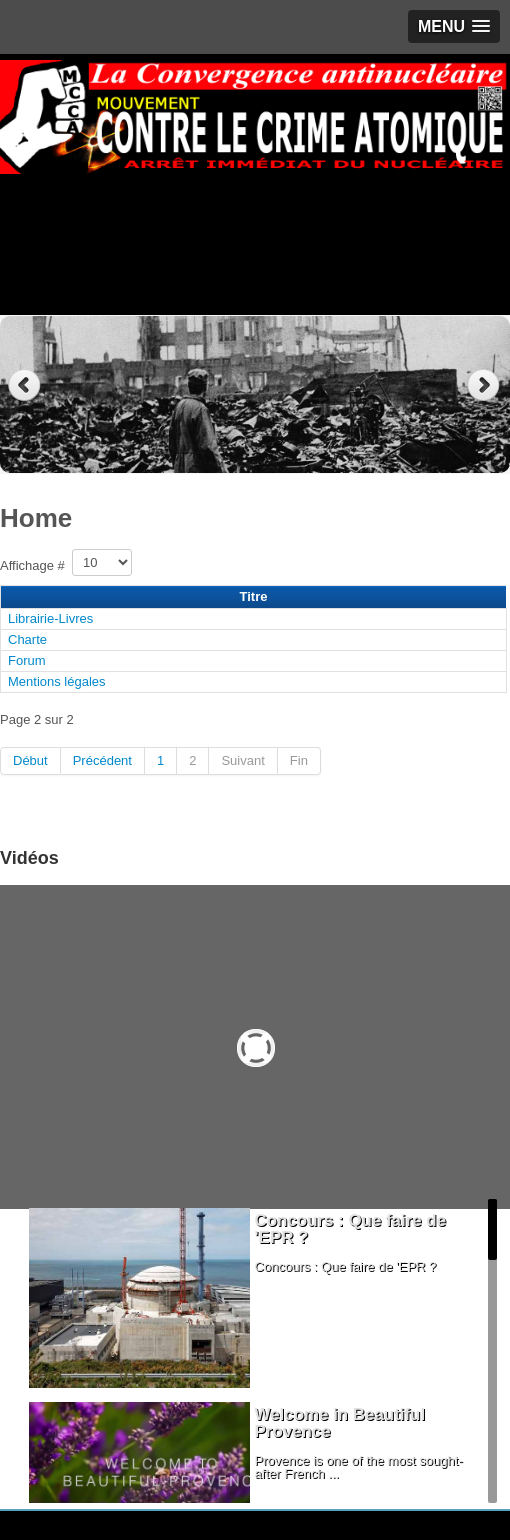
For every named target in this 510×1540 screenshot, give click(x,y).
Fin (299, 760)
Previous (24, 385)
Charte (27, 639)
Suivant (242, 760)
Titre (254, 596)
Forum (27, 660)
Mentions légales (57, 681)
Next (485, 385)
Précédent (102, 760)
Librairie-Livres (50, 618)
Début (30, 760)
